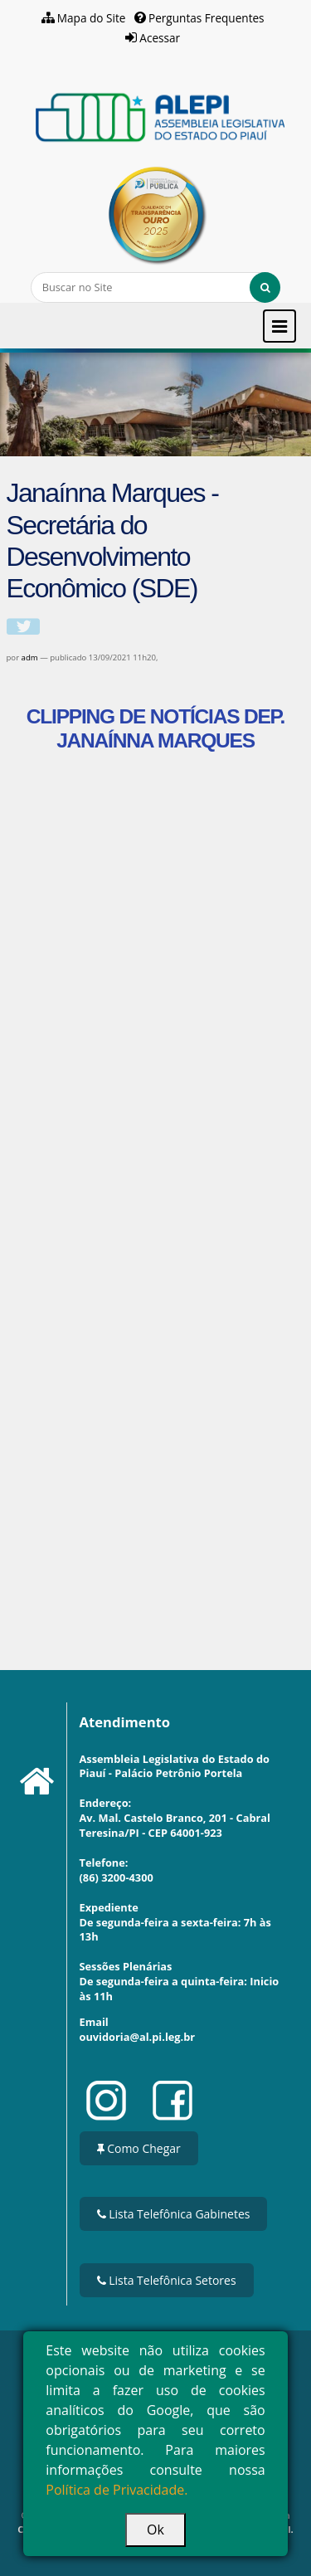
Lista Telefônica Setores (166, 2280)
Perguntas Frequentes (206, 18)
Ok (155, 2529)
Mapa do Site (91, 18)
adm (30, 657)
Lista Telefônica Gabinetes (173, 2214)
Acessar (159, 38)
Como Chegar (139, 2148)
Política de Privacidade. (116, 2490)
